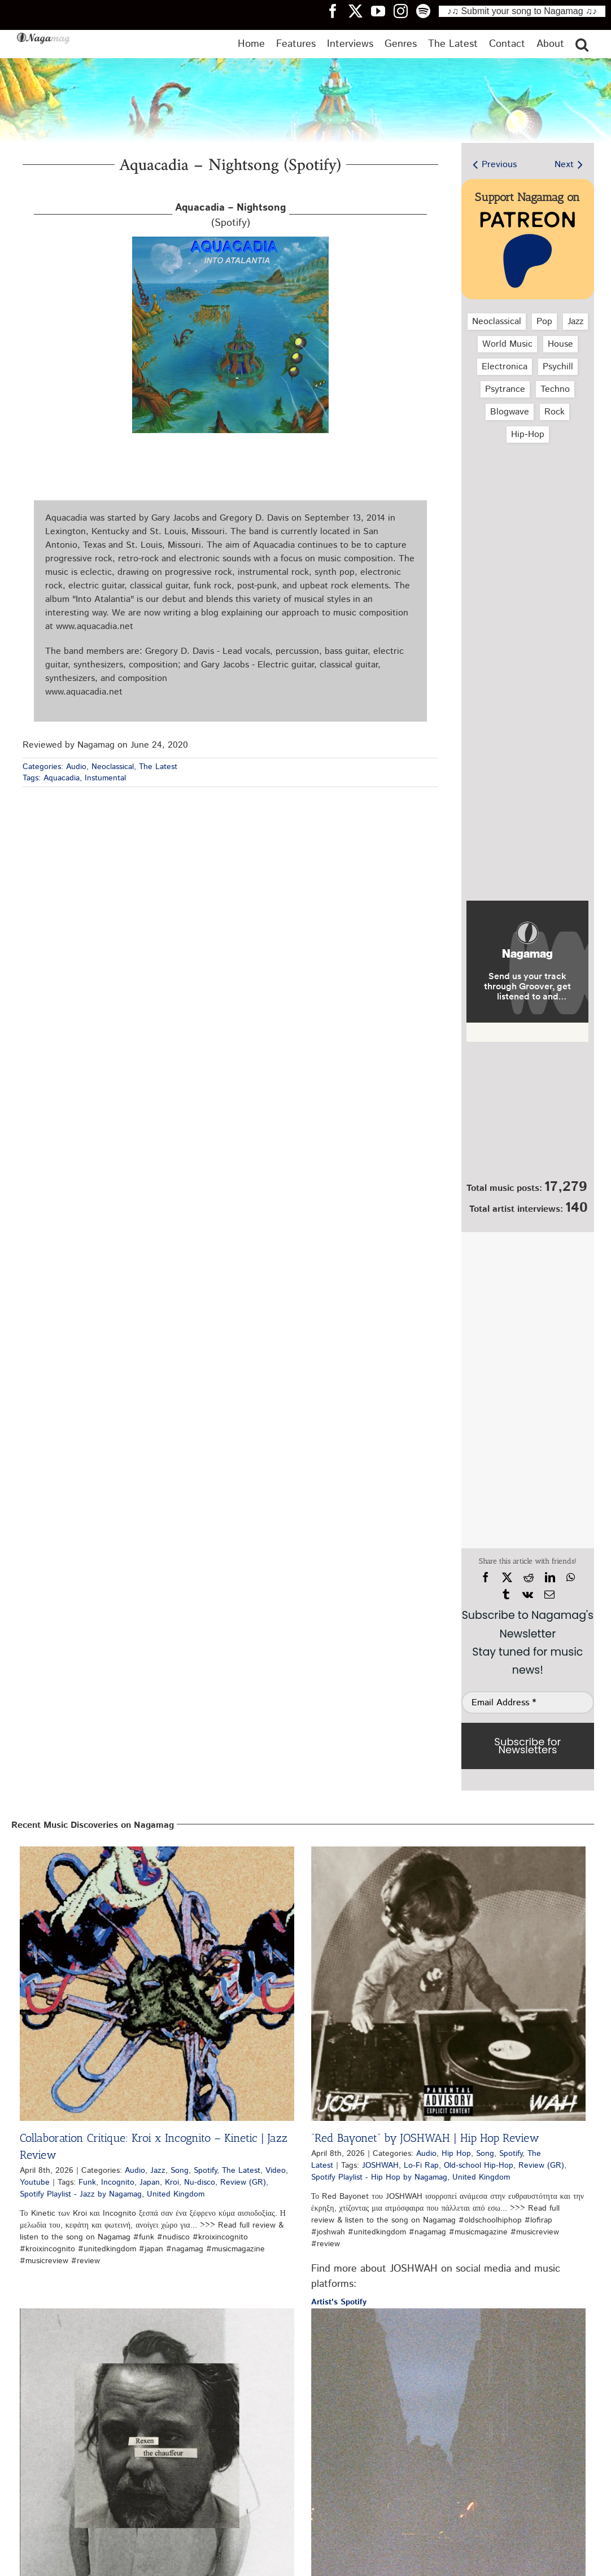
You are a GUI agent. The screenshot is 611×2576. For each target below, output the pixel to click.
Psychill (558, 366)
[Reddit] (528, 1577)
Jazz (575, 321)
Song (180, 2170)
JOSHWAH (380, 2165)
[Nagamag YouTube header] (382, 10)
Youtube (35, 2182)
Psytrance (505, 389)
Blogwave (509, 411)
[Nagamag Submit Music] (527, 1114)
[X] (507, 1577)
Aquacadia (61, 778)
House (560, 344)
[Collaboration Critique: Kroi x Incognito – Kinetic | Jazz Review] (157, 1983)
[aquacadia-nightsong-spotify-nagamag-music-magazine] (230, 240)
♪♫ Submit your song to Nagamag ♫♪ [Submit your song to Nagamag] (522, 11)
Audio (76, 766)
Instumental (105, 778)
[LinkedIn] (550, 1577)
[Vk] (528, 1594)
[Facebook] (485, 1577)
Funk (87, 2182)
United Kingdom (175, 2194)
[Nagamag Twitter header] (359, 10)
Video (275, 2170)
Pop (544, 321)
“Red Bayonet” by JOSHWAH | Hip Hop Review (425, 2138)
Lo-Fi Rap (421, 2165)
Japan (149, 2182)
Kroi (172, 2182)
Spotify (205, 2170)
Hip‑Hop (527, 434)
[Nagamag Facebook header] (337, 10)
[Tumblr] (506, 1594)
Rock (554, 411)
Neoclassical (112, 766)
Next (564, 164)
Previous (499, 164)
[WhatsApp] (571, 1577)
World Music (507, 344)
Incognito (117, 2182)
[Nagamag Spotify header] (427, 10)
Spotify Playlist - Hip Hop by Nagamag (379, 2177)
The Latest (158, 766)
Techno (555, 389)
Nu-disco (199, 2182)
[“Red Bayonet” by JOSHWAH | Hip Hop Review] (448, 1983)
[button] (582, 44)
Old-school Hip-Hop (478, 2165)
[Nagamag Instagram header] (405, 10)
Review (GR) (243, 2182)
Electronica (504, 366)
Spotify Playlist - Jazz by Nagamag (81, 2194)
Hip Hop (456, 2153)
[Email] (549, 1594)
